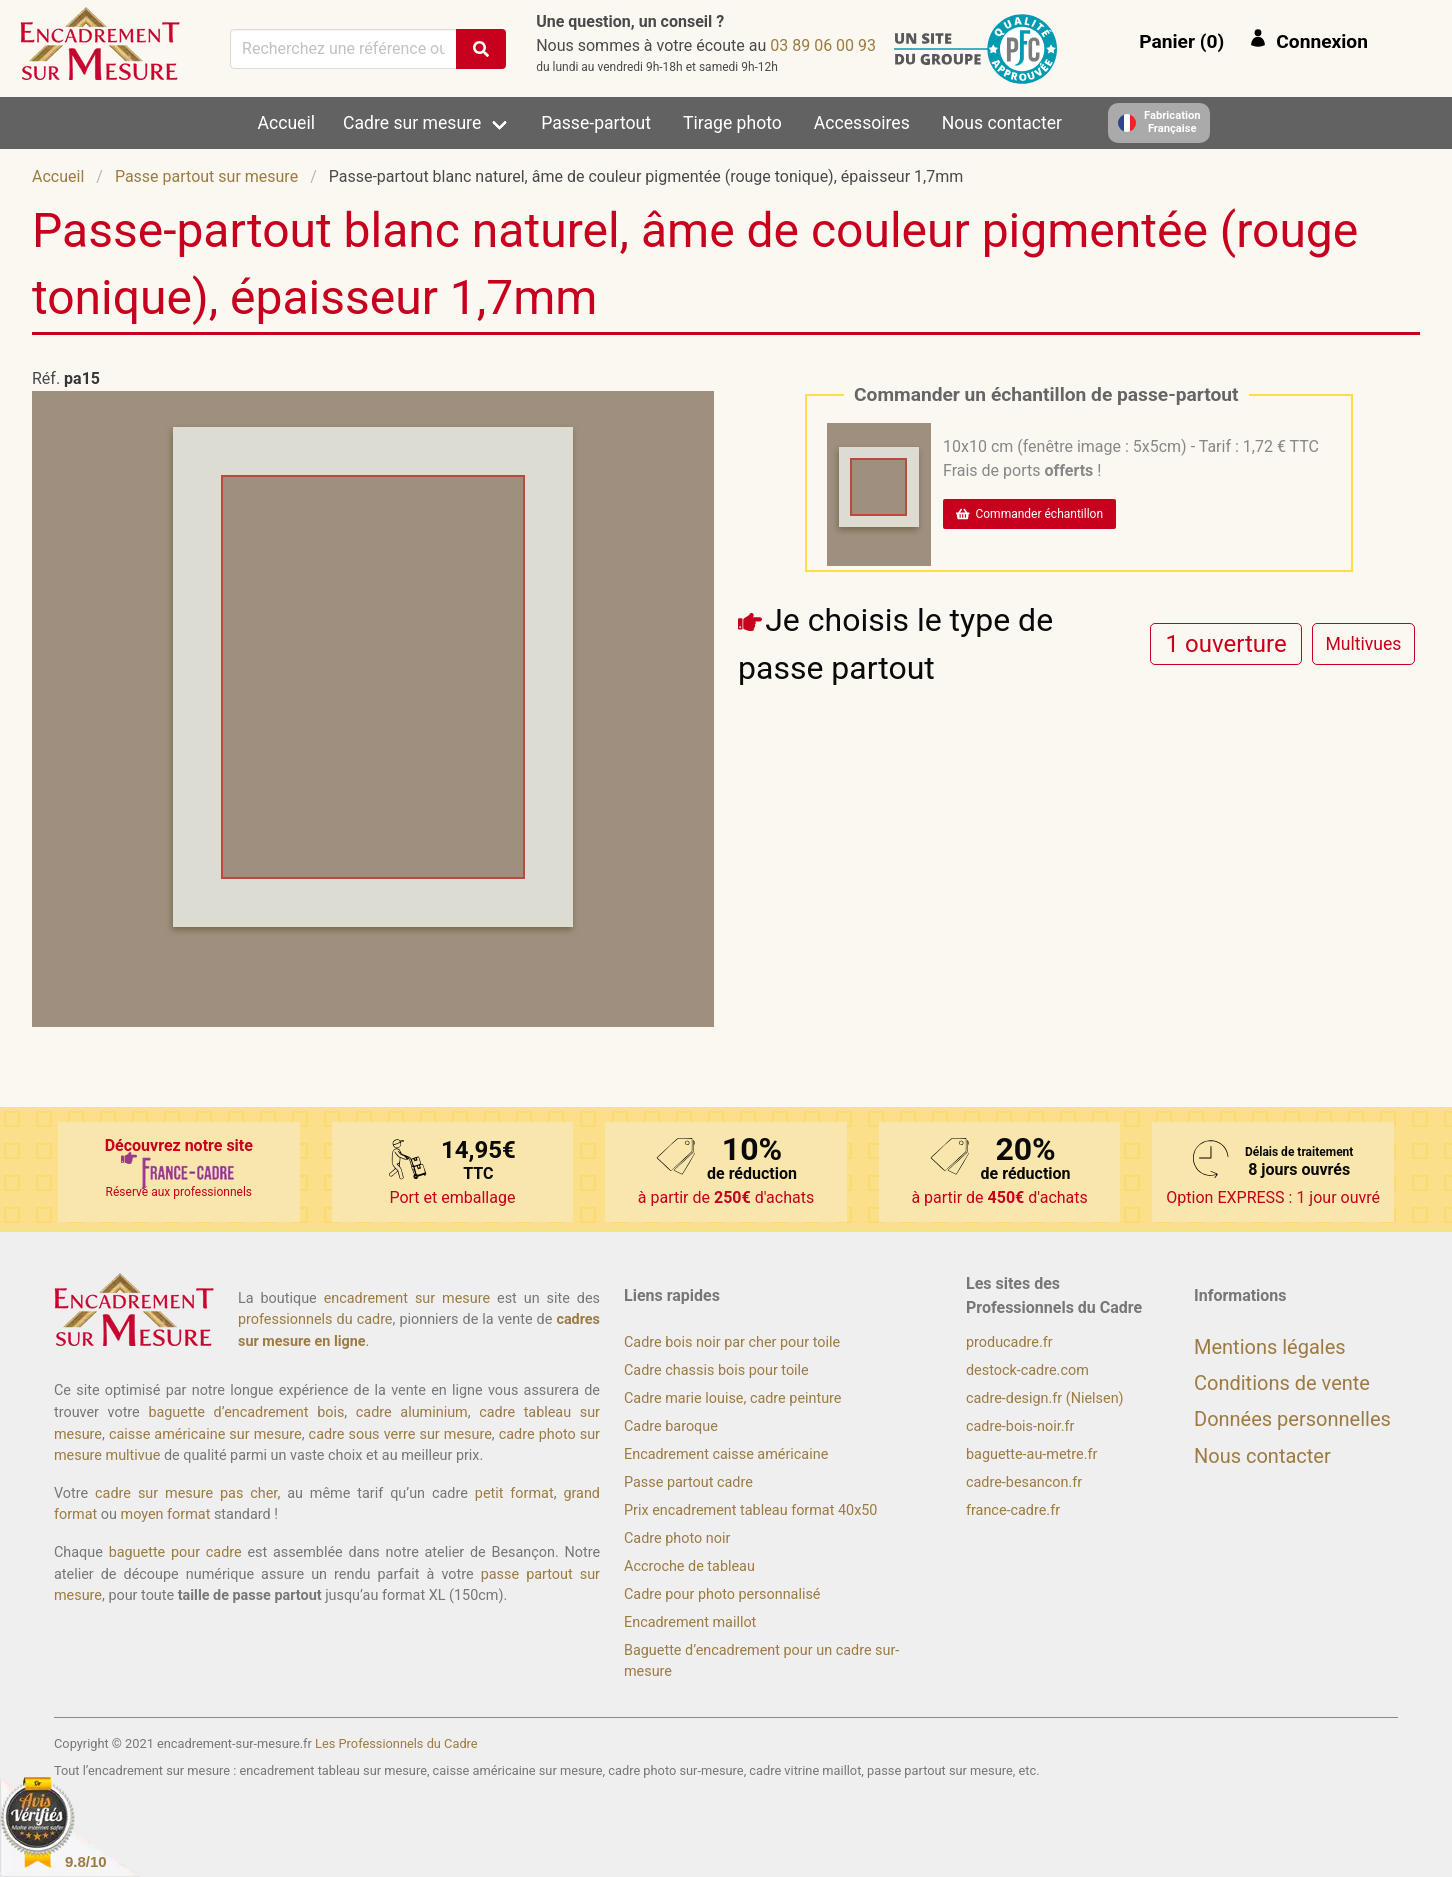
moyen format (166, 1514)
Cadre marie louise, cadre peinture (732, 1398)
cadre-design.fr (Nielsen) (1045, 1398)
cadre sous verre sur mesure (400, 1434)
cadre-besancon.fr (1024, 1482)
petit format (514, 1493)
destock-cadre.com (1027, 1370)
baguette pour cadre (175, 1552)
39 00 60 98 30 (823, 45)
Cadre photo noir (677, 1538)
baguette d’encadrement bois (246, 1412)
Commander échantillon (1029, 514)
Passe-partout (596, 123)
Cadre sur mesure (412, 123)
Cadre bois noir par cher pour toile (732, 1342)
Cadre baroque (671, 1426)
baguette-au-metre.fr (1031, 1454)
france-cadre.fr (1013, 1510)
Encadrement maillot (690, 1622)
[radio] (1226, 643)
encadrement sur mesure (407, 1298)
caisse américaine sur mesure (205, 1434)
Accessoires (862, 123)
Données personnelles (1292, 1419)
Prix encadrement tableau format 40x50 (750, 1510)
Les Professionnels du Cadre (396, 1743)
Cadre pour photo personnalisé (722, 1594)
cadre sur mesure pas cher (186, 1493)
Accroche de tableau (689, 1566)
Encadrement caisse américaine (726, 1454)
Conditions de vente (1282, 1383)
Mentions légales (1270, 1347)
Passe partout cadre (688, 1482)
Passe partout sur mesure (206, 176)
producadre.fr (1009, 1342)
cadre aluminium (412, 1412)
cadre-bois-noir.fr (1020, 1426)
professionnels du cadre (315, 1319)
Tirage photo (732, 123)
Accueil (286, 123)
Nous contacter (1002, 123)
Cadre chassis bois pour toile (716, 1370)
